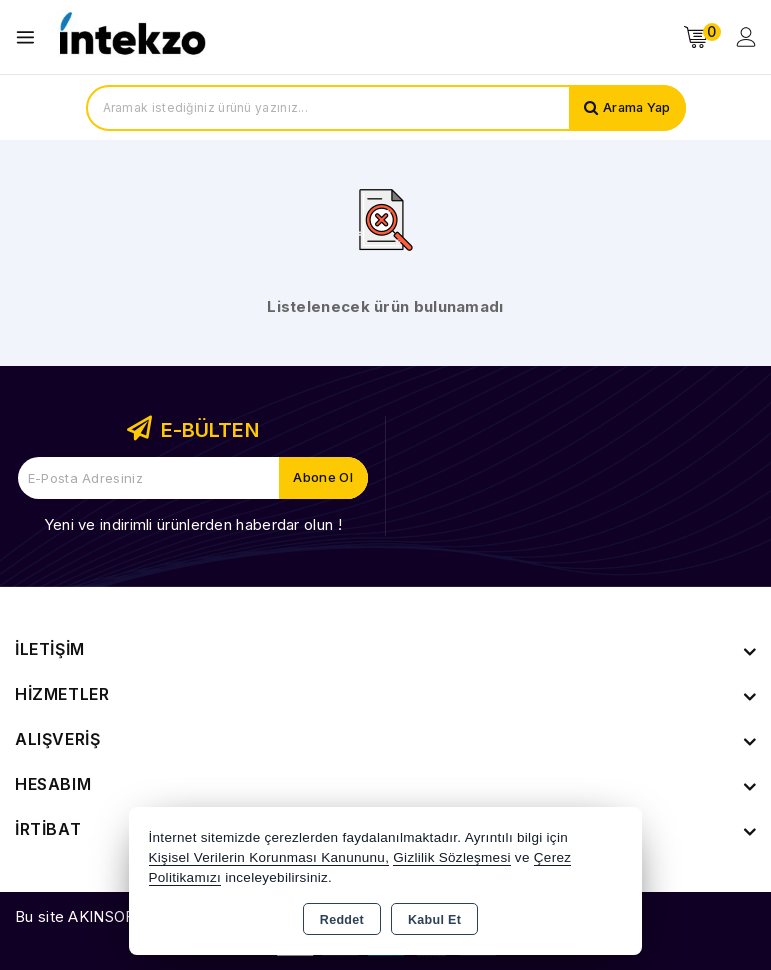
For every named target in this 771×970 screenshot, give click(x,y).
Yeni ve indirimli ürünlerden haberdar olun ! (193, 524)
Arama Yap (635, 108)
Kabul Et (434, 920)
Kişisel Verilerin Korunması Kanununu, (269, 857)
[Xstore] (131, 37)
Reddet (342, 920)
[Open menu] (30, 37)
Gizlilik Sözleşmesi (451, 857)
